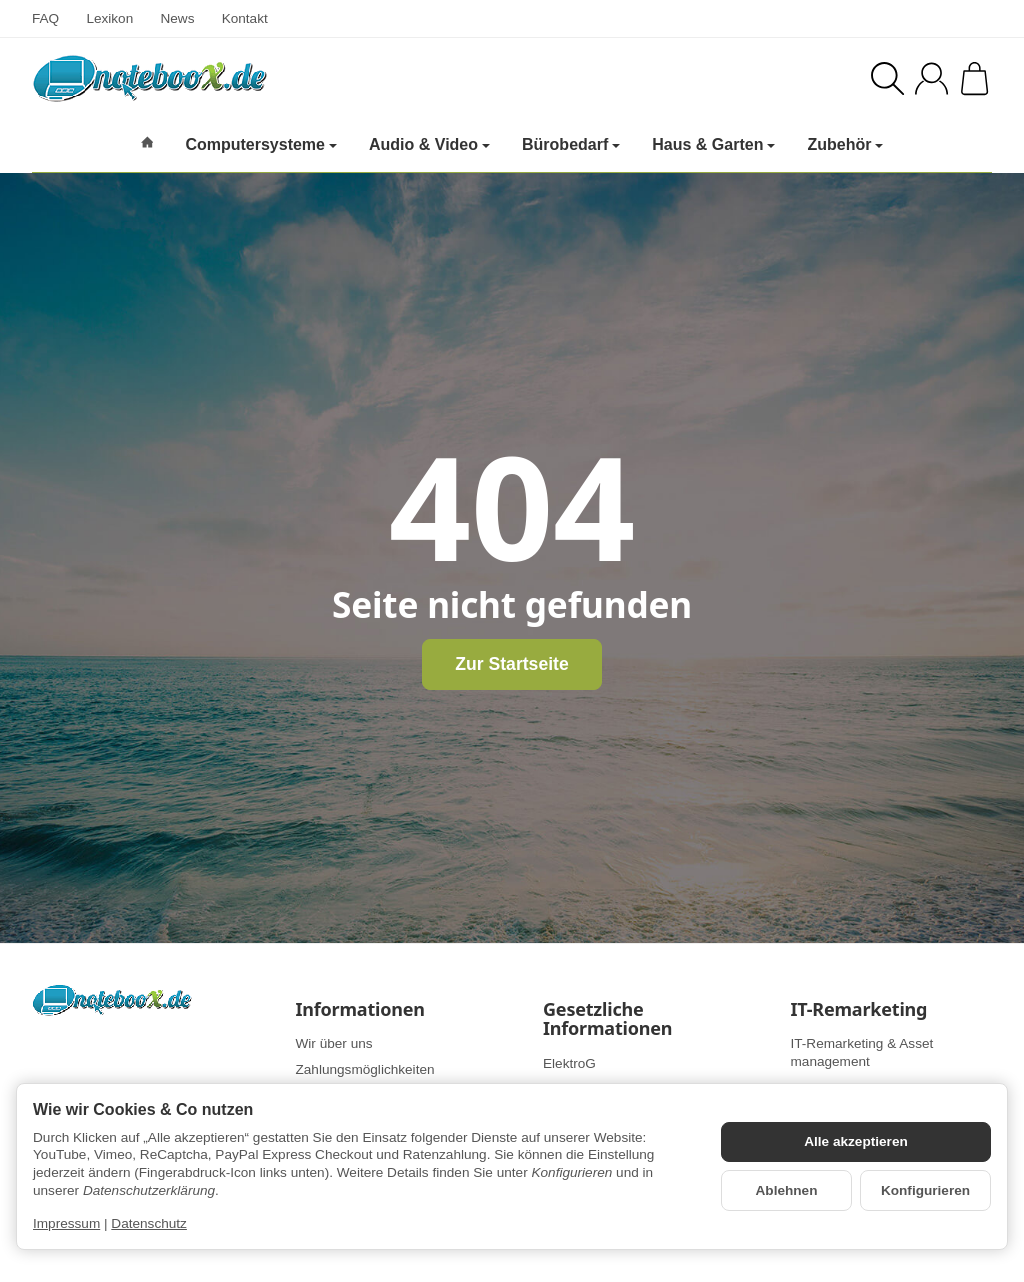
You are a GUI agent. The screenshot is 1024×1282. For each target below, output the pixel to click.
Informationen (360, 1010)
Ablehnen (787, 1190)
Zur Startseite (511, 664)
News (177, 18)
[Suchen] (887, 78)
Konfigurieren (925, 1190)
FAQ (45, 18)
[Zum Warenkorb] (974, 78)
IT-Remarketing (859, 1010)
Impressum (66, 1223)
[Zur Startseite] (248, 78)
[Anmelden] (931, 78)
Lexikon (109, 18)
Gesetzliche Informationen (607, 1020)
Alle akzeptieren (856, 1141)
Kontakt (245, 18)
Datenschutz (149, 1223)
